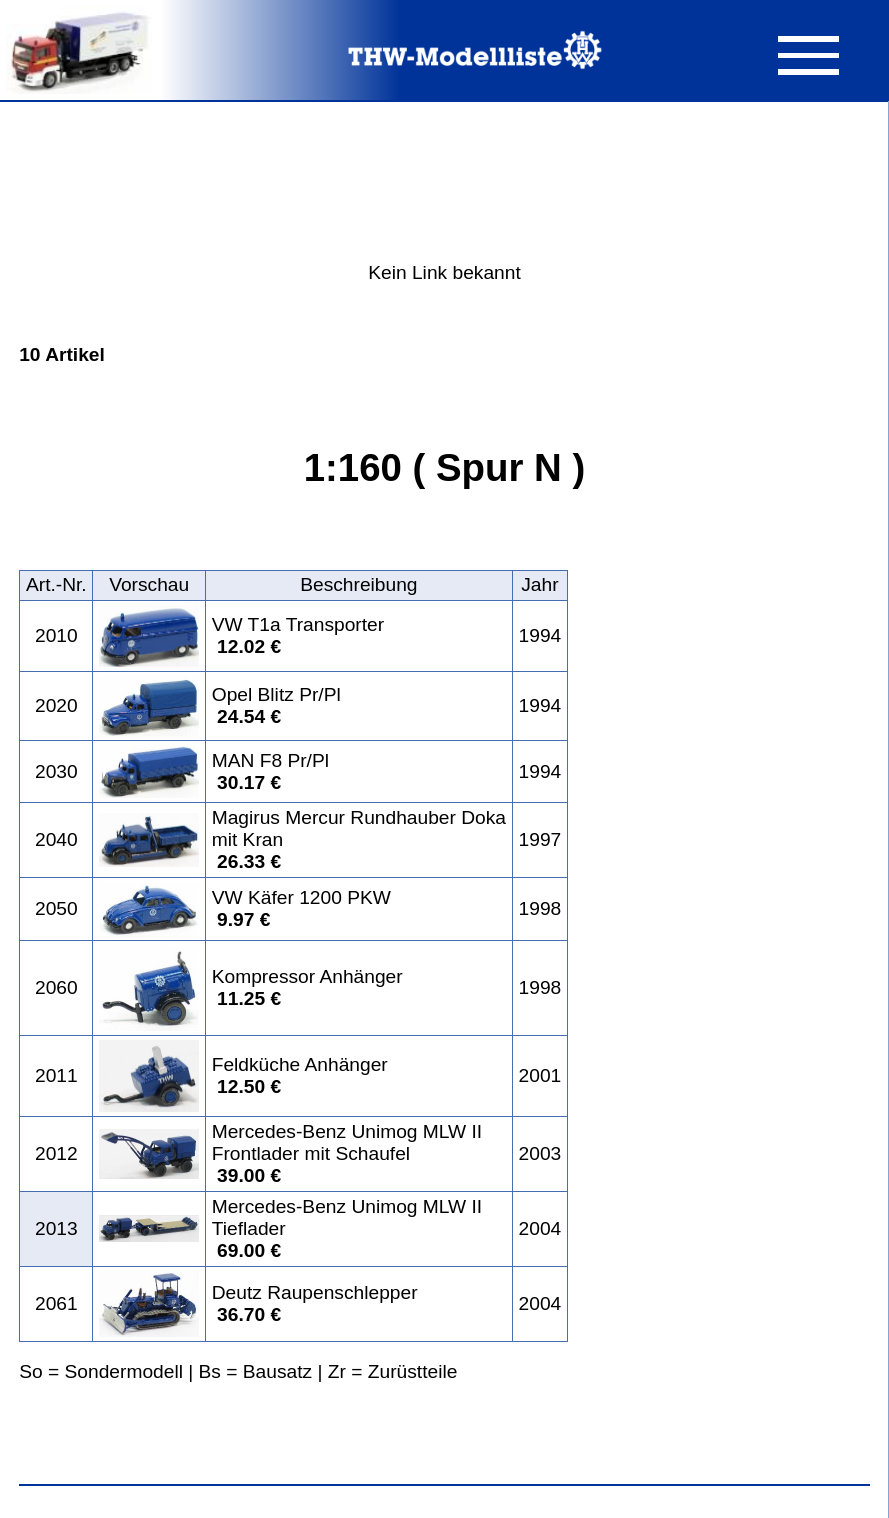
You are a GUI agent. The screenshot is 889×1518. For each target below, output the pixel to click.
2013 (56, 1228)
